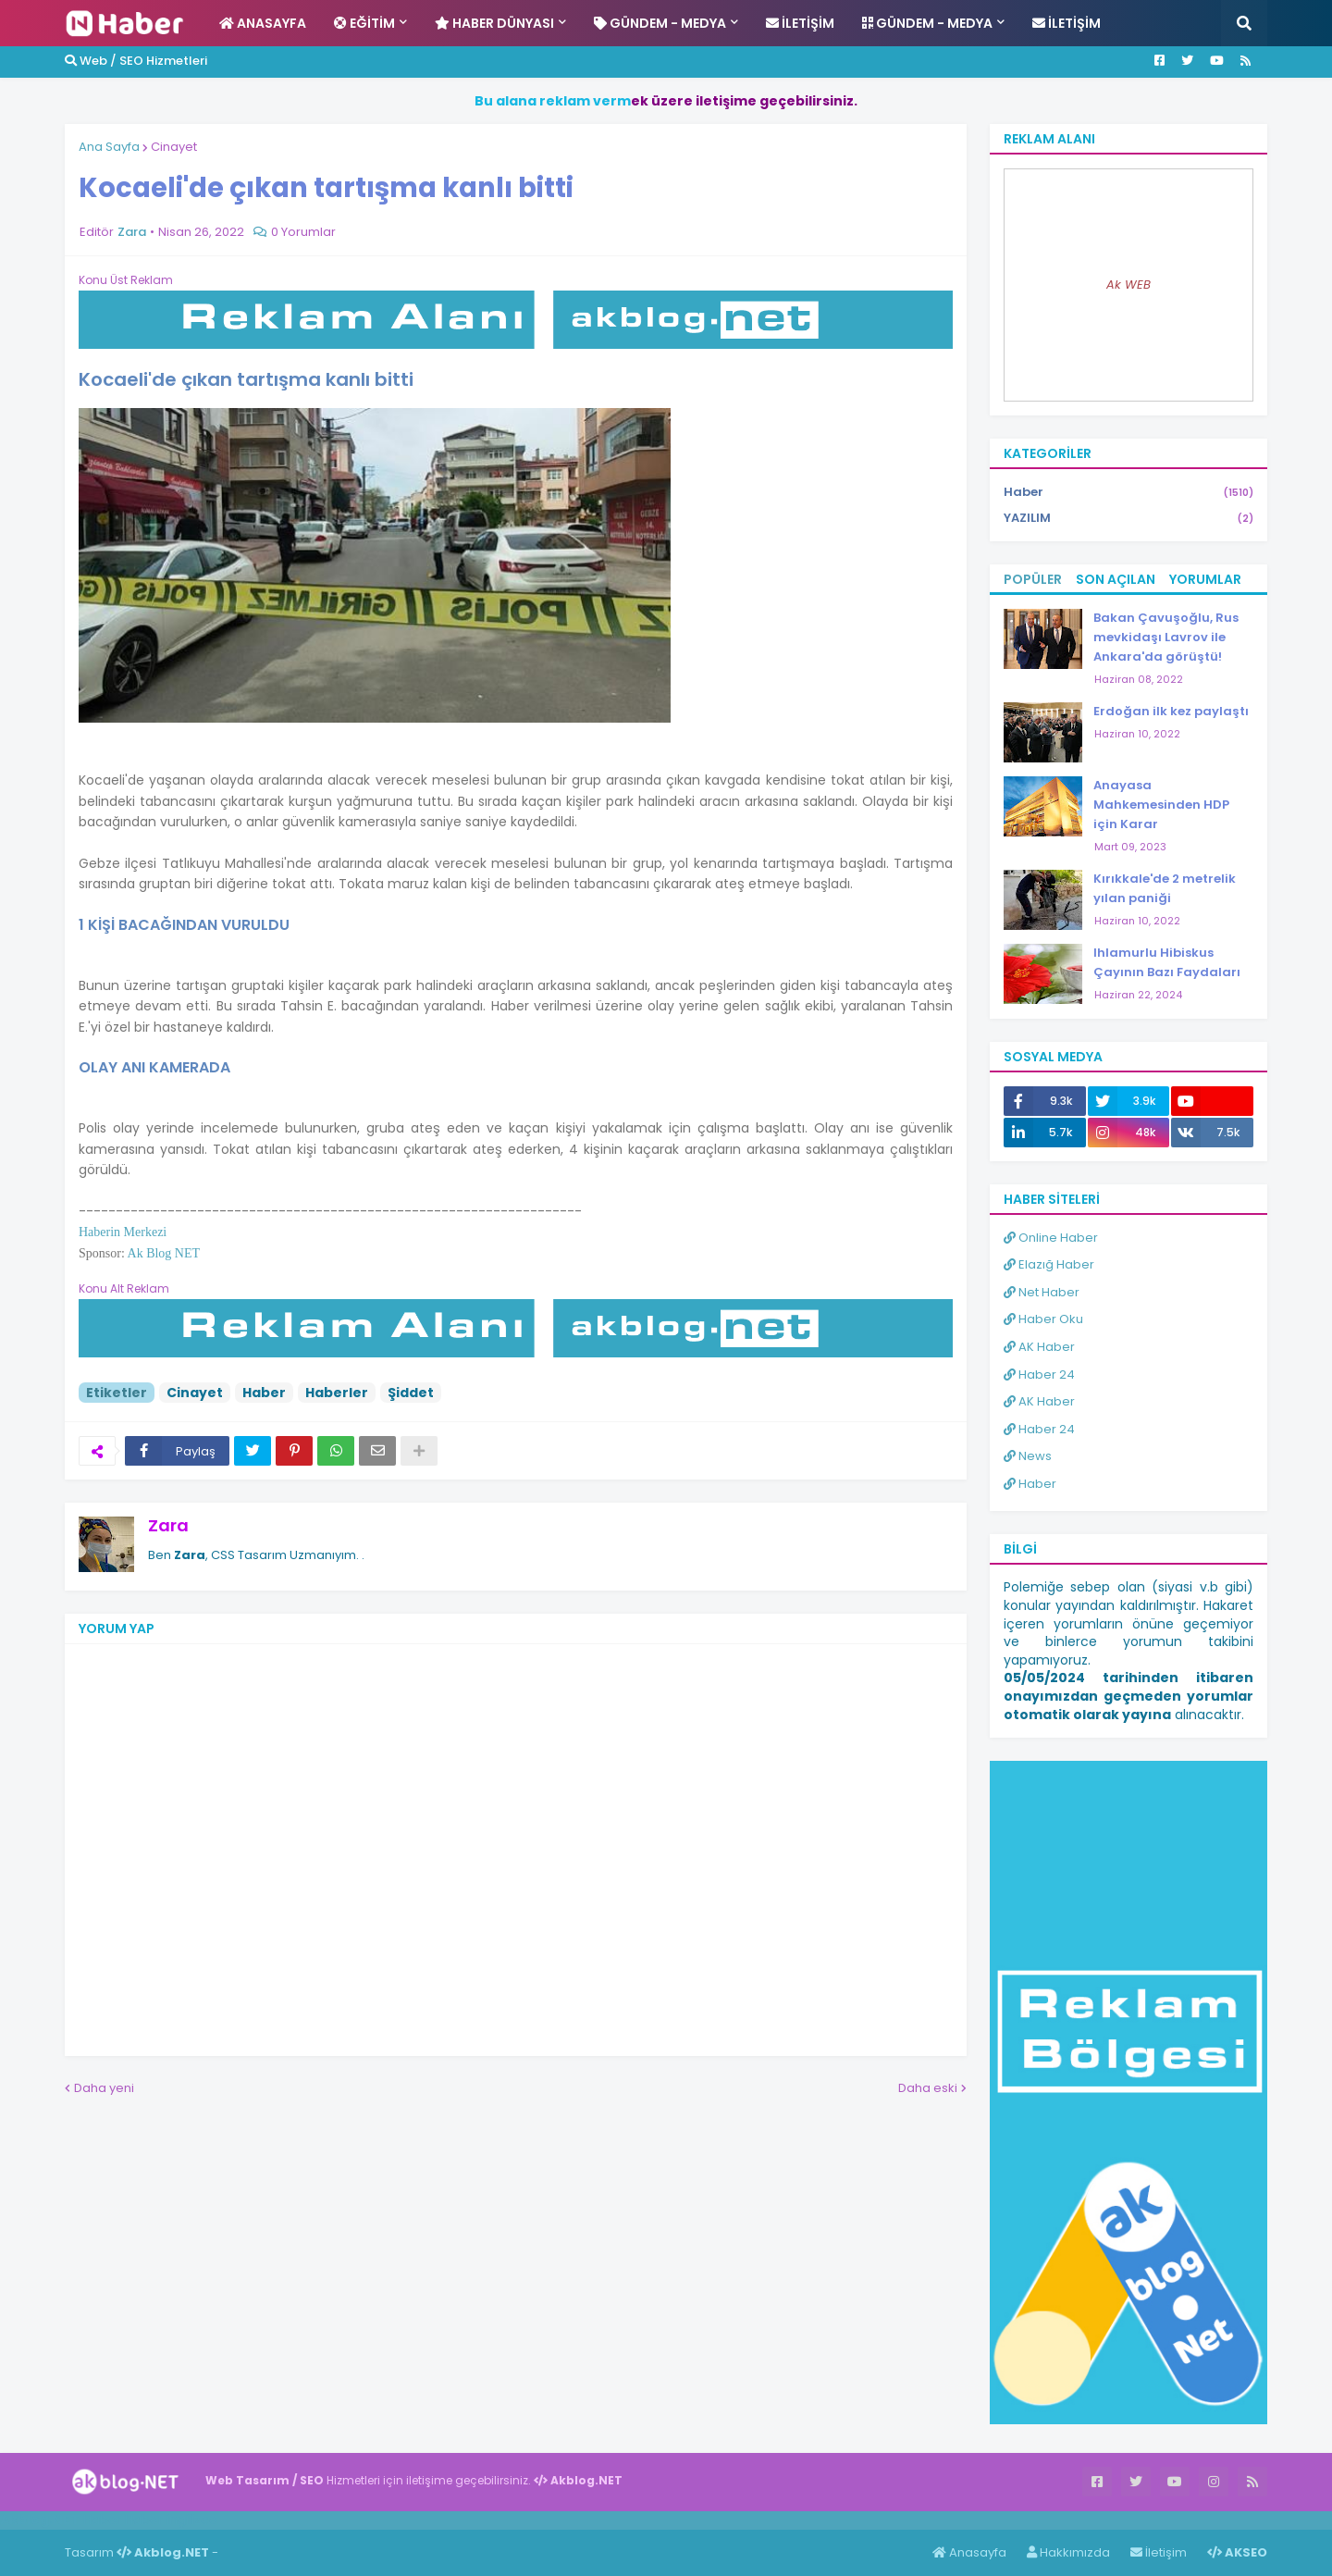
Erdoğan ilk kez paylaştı (1171, 711)
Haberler (336, 1392)
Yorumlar (1205, 579)
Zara (168, 1525)
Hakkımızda (1068, 2552)
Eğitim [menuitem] (364, 23)
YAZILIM (1128, 518)
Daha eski (927, 2088)
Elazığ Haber (1049, 1264)
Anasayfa (969, 2552)
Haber (264, 1392)
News (1028, 1456)
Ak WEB (1128, 284)
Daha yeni (104, 2088)
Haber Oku (1043, 1319)
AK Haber (1039, 1347)
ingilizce (191, 2519)
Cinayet (174, 146)
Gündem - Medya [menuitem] (660, 23)
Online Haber (1051, 1237)
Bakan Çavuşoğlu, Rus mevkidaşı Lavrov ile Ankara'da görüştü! (1166, 637)
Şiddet (411, 1392)
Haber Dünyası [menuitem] (494, 23)
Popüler (1033, 579)
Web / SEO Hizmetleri (136, 60)
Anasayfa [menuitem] (262, 23)
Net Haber (1041, 1292)
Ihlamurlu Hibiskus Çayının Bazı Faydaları (1166, 962)
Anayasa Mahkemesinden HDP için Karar (1161, 804)
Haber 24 (1039, 1374)
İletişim (1158, 2552)
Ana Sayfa (109, 146)
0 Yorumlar (303, 232)
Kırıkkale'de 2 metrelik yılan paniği (1164, 888)
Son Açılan (1115, 579)
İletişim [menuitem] (800, 23)
